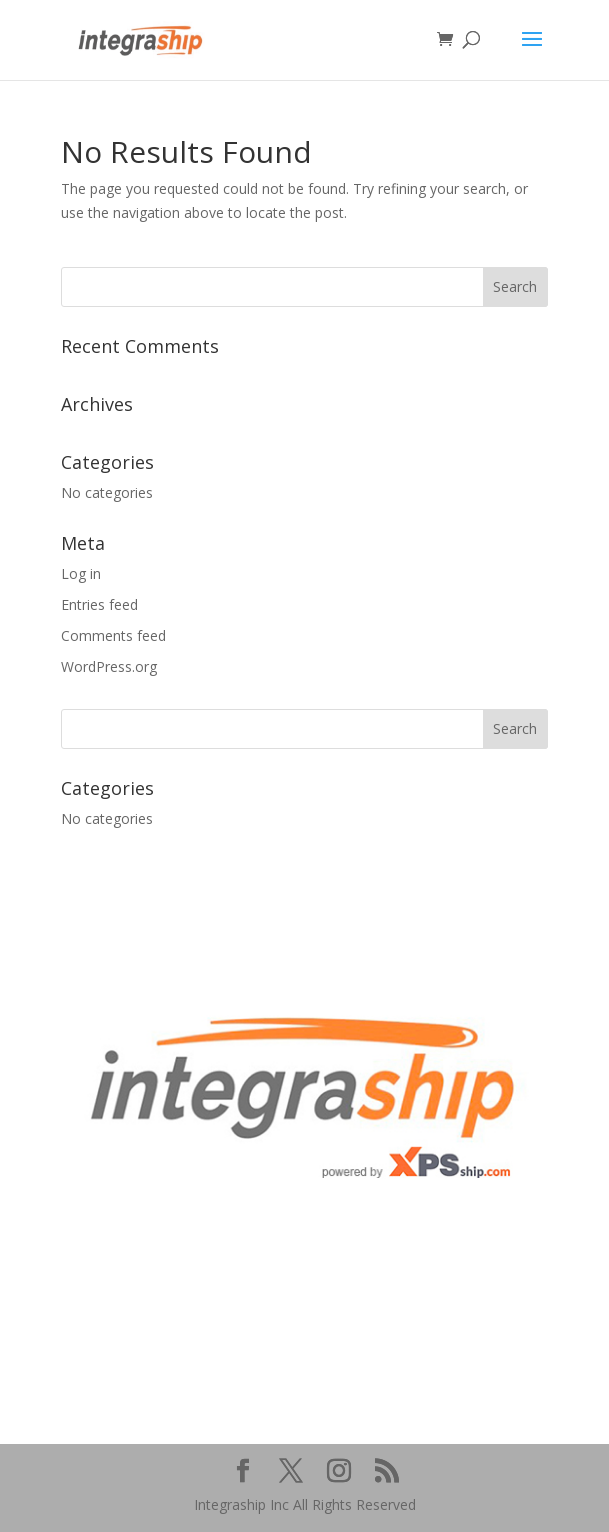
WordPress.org (109, 666)
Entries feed (99, 604)
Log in (81, 573)
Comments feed (113, 635)
